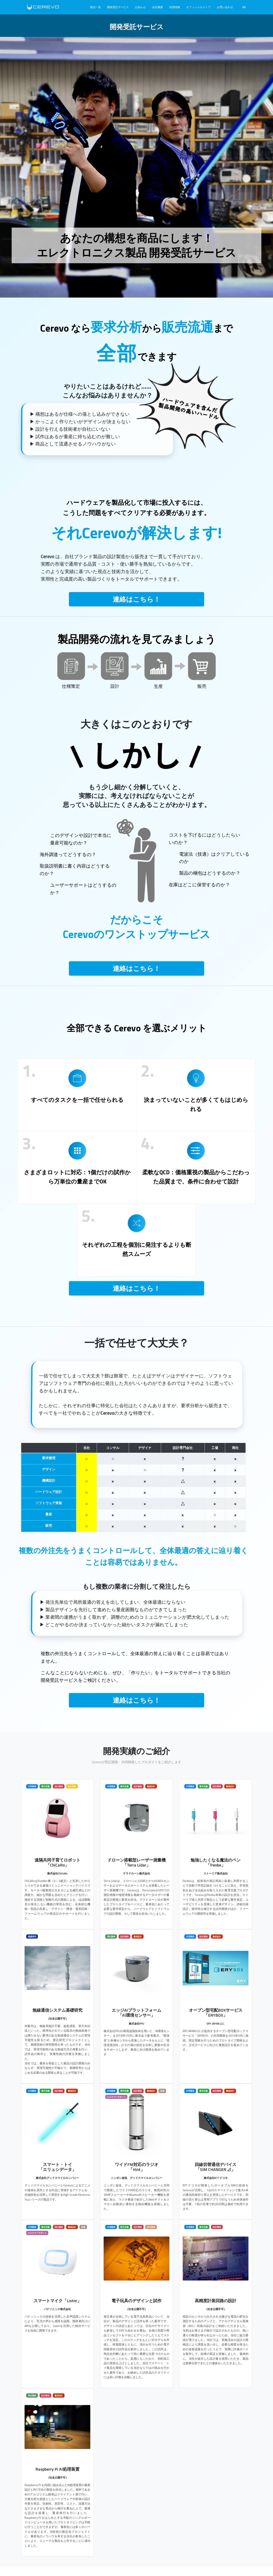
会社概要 (157, 7)
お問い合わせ (225, 7)
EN (244, 7)
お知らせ (140, 7)
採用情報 (174, 7)
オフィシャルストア (198, 7)
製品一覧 (95, 7)
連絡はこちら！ (136, 599)
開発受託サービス (118, 7)
